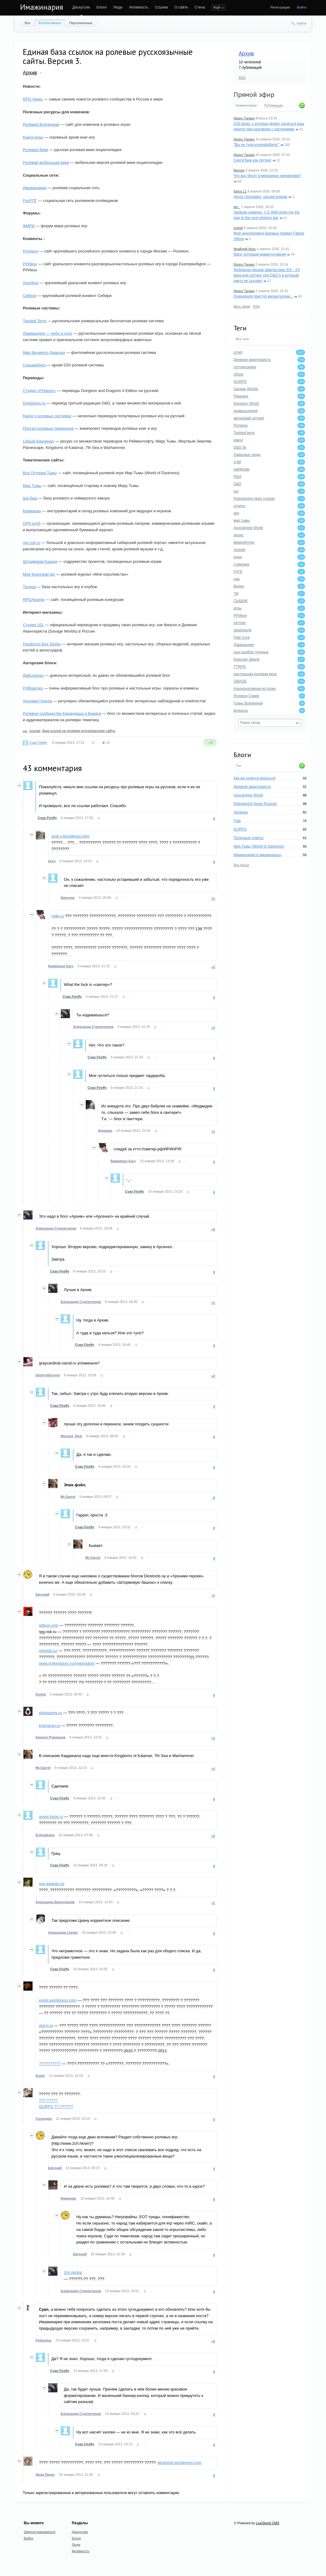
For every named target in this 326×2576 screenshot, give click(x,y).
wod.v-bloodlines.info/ (70, 836)
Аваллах (68, 897)
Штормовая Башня (40, 561)
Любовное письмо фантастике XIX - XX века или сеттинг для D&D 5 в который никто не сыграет (267, 275)
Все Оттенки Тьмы (40, 473)
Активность (138, 7)
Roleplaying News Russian (255, 804)
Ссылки (161, 7)
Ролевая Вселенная (41, 124)
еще (216, 7)
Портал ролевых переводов (48, 428)
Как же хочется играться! (255, 778)
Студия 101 (33, 625)
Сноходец (44, 2118)
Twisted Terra (34, 321)
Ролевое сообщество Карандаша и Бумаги (62, 713)
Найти (301, 23)
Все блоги (241, 865)
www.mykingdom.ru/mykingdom (67, 1663)
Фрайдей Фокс (245, 249)
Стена (200, 7)
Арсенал (241, 812)
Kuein (40, 2075)
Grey (52, 861)
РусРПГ (30, 200)
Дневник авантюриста (252, 787)
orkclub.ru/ (48, 1650)
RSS (242, 77)
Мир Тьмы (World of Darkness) (259, 846)
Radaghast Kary (61, 966)
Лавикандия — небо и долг (47, 333)
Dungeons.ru (34, 403)
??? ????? (48, 2100)
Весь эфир (242, 306)
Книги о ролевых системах (47, 416)
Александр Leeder (63, 1932)
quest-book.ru (51, 1816)
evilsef (238, 228)
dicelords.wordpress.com (179, 2462)
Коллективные (50, 23)
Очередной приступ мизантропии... (263, 296)
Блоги (102, 7)
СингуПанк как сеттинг (253, 160)
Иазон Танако (244, 118)
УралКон (31, 283)
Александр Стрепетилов (93, 1027)
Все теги (242, 339)
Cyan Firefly (38, 742)
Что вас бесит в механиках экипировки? (267, 176)
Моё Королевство (39, 574)
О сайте (181, 7)
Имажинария (41, 7)
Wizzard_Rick (71, 1436)
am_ (237, 207)
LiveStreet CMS (267, 2523)
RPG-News (33, 99)
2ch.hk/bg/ (73, 2272)
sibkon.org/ (48, 1625)
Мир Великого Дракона (44, 352)
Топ (238, 766)
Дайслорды (33, 675)
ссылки (34, 730)
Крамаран (32, 511)
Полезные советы (249, 838)
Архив (246, 53)
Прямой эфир (254, 94)
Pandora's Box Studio (42, 644)
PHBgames (33, 688)
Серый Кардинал (38, 441)
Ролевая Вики (35, 149)
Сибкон (29, 295)
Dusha (41, 1694)
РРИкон (30, 264)
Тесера (29, 586)
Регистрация (280, 7)
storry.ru (46, 2025)
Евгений (42, 1594)
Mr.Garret (68, 1496)
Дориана (105, 1130)
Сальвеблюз (34, 365)
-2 (213, 1497)
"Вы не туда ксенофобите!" (256, 145)
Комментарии (246, 105)
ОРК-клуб (31, 523)
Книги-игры (33, 137)
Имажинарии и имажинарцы (257, 855)
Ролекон (30, 251)
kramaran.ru (49, 1725)
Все (27, 23)
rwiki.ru (57, 916)
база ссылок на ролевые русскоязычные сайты (78, 730)
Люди (117, 7)
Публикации (273, 105)
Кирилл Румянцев (50, 1737)
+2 (213, 967)
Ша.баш (30, 498)
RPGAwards (33, 599)
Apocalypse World (248, 795)
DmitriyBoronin (48, 1375)
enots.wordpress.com (58, 2000)
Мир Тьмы (32, 485)
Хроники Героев (37, 701)
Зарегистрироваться (39, 2532)
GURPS (240, 829)
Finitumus (44, 2340)
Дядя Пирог (45, 2474)
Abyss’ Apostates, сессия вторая (260, 197)
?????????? (50, 2063)
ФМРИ (29, 226)
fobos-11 (240, 191)
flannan (239, 170)
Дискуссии (81, 7)
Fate (237, 821)
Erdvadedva (45, 1835)
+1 (213, 898)
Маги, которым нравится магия (260, 254)
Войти (301, 7)
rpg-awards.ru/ (51, 1883)
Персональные (80, 23)
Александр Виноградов (55, 1902)
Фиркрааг (68, 2198)
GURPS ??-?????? (56, 2106)
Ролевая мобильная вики (46, 162)
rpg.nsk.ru (31, 542)
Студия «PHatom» (39, 390)
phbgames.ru (50, 1712)
